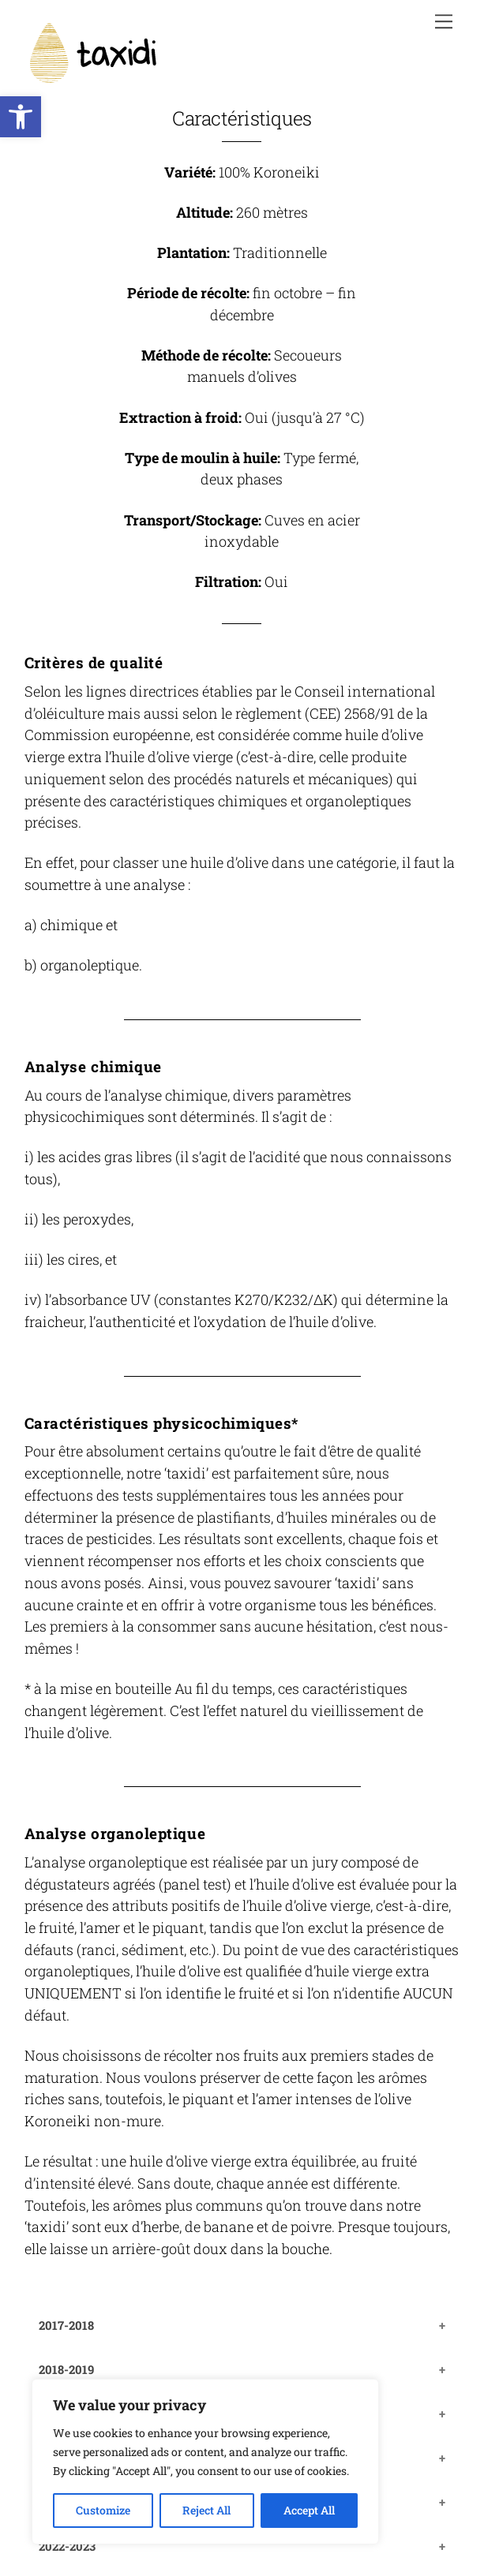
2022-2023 (67, 2546)
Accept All (309, 2510)
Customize (103, 2510)
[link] (20, 116)
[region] (205, 2461)
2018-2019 (66, 2369)
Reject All (206, 2510)
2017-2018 (66, 2325)
